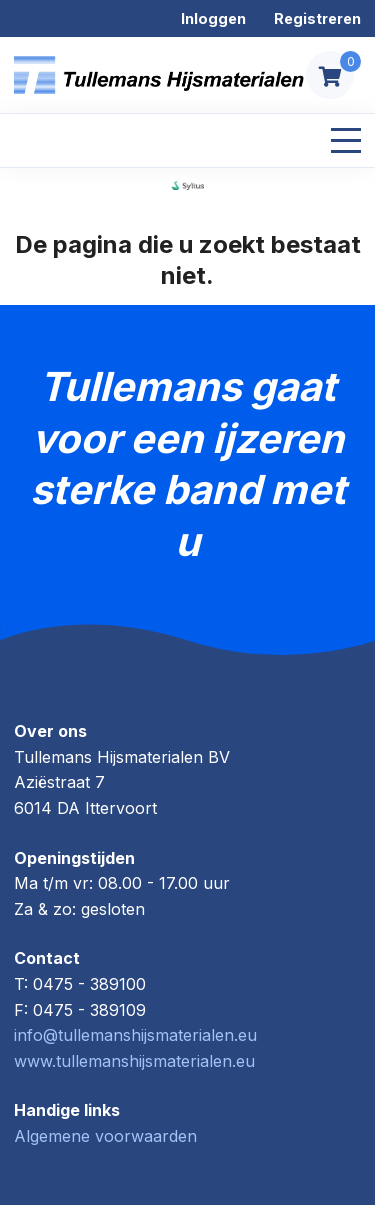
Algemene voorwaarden (105, 1136)
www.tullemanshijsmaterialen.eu (134, 1061)
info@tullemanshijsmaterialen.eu (135, 1035)
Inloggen (213, 18)
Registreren (317, 18)
